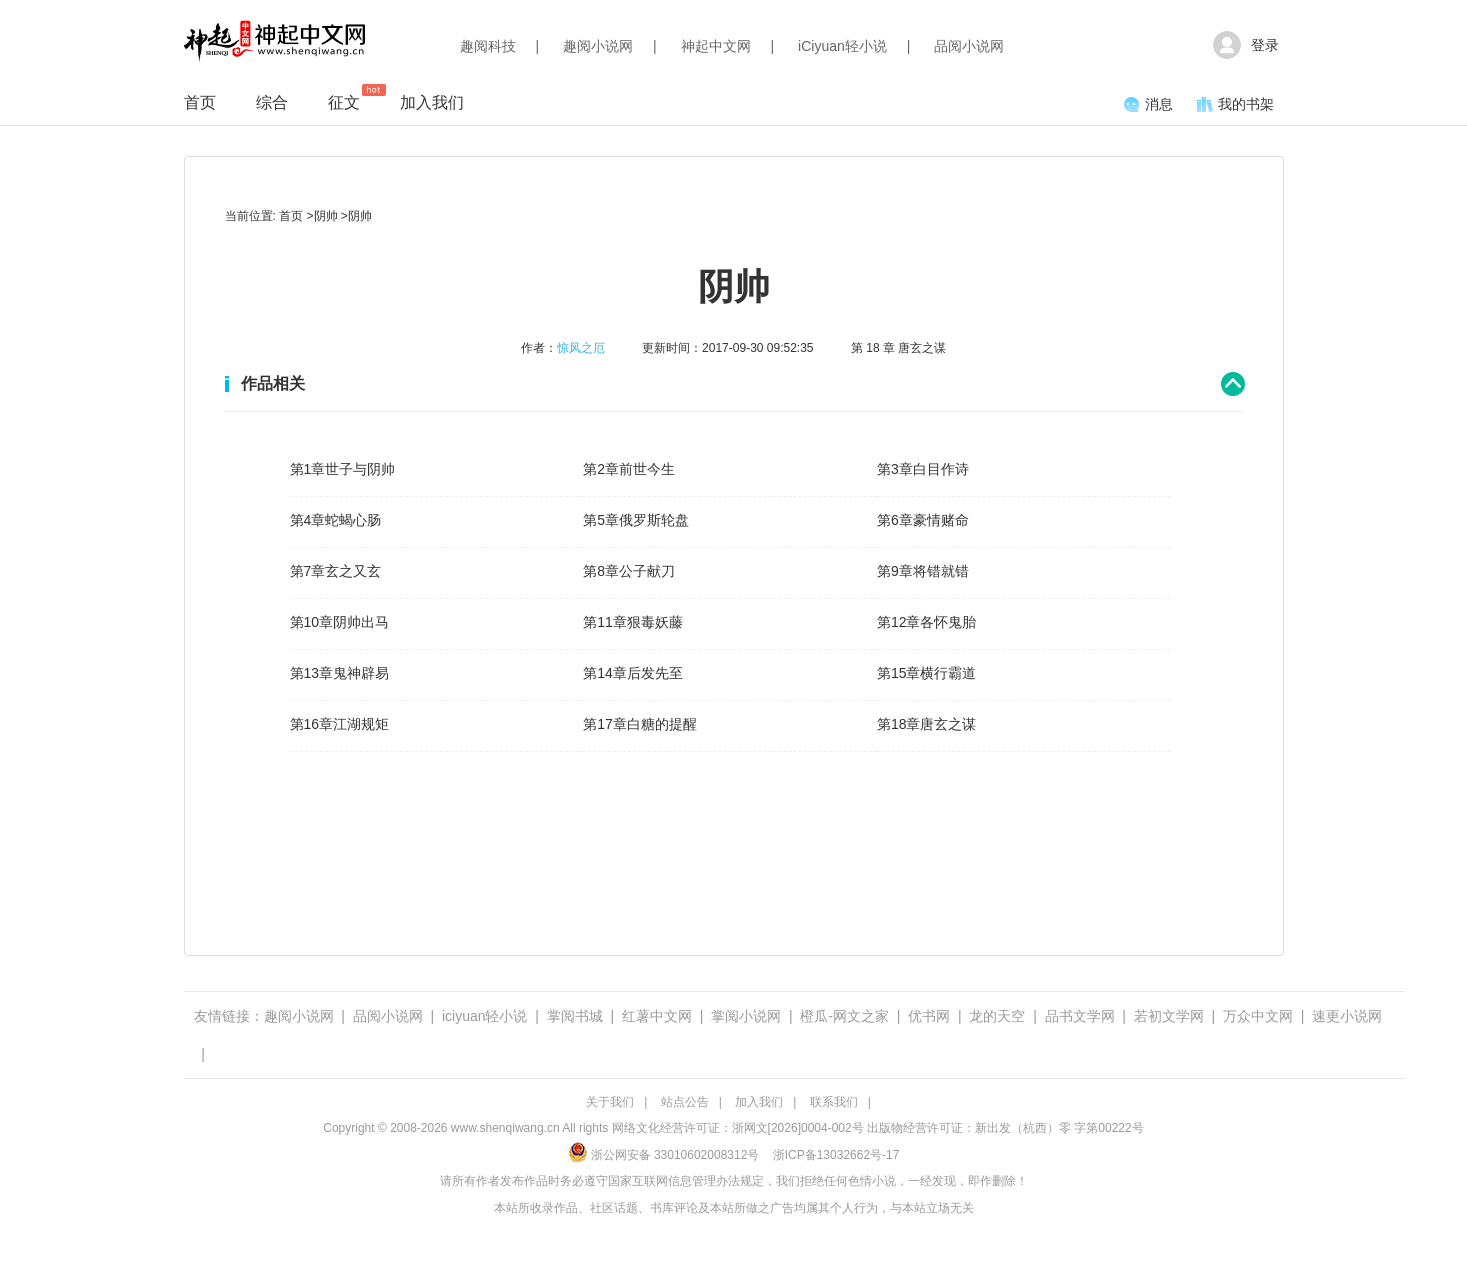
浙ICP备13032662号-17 (836, 1155)
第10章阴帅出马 (340, 622)
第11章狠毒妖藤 (633, 622)
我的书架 (1235, 104)
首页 (200, 102)
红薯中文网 (657, 1016)
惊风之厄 (581, 348)
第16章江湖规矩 (340, 724)
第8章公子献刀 (629, 571)
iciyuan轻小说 (485, 1016)
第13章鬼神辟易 (340, 673)
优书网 (929, 1016)
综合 (272, 102)
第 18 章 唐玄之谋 (898, 348)
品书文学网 (1080, 1016)
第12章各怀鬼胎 (927, 622)
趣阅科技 (488, 46)
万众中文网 (1258, 1016)
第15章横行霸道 (927, 673)
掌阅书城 (575, 1016)
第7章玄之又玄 (336, 571)
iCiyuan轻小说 (842, 46)
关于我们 (610, 1102)
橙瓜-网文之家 (844, 1016)
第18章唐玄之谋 (927, 724)
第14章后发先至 (633, 673)
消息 (1148, 104)
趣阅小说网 (598, 46)
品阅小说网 (969, 46)
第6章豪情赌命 (923, 520)
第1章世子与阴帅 (343, 469)
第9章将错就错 (923, 571)
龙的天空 (997, 1016)
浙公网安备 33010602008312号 (664, 1155)
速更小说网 (1347, 1016)
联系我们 (834, 1102)
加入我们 (432, 102)
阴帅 (326, 216)
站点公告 (685, 1102)
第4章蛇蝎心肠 (336, 520)
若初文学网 (1169, 1016)
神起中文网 (716, 46)
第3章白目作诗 (923, 469)
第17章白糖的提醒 (640, 724)
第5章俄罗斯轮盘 (636, 520)
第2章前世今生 (629, 469)
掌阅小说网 (746, 1016)
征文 (344, 97)
